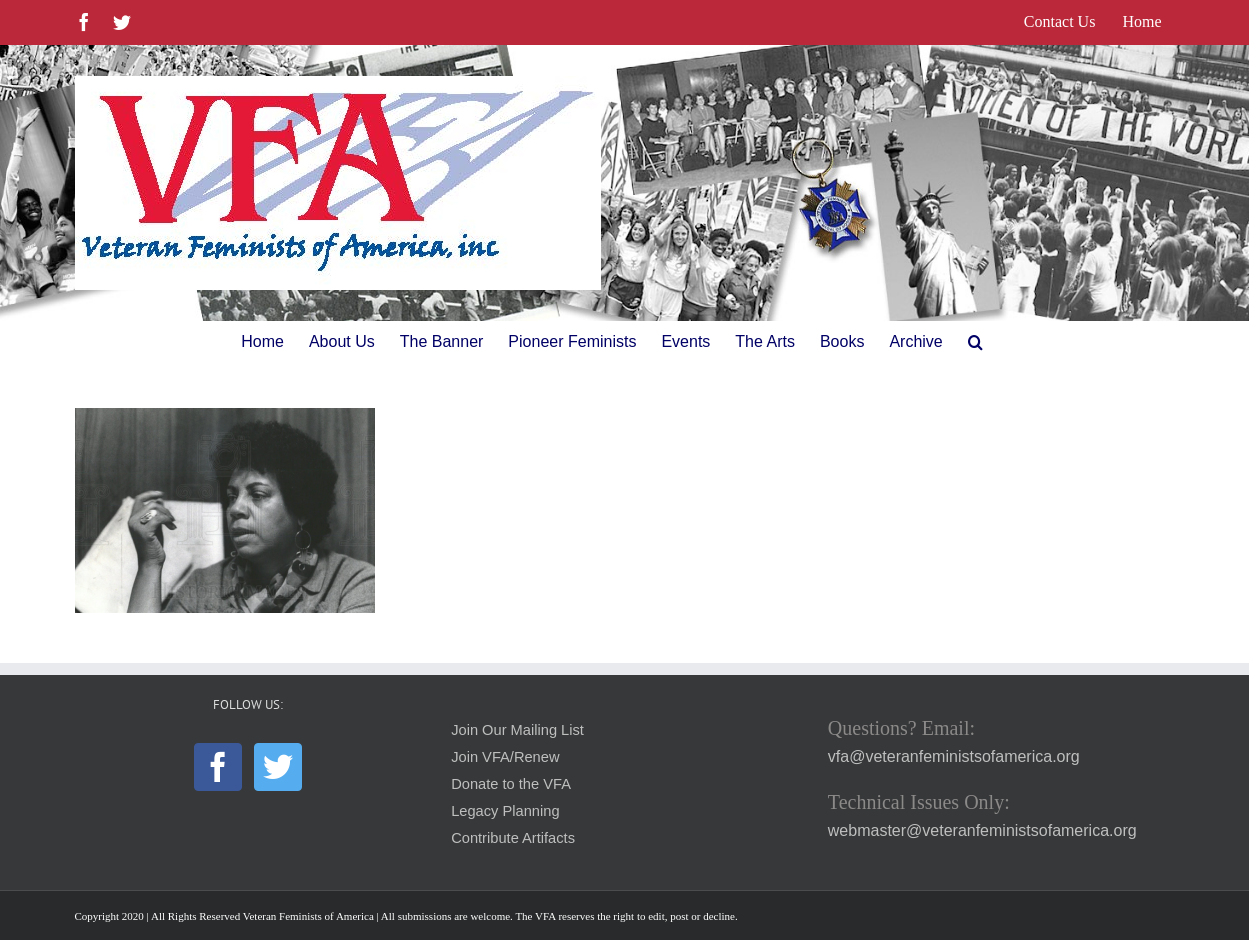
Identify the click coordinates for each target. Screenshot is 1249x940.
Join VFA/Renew (505, 757)
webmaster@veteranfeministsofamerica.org (982, 830)
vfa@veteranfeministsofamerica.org (954, 756)
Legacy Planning (505, 811)
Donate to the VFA (511, 784)
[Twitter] (278, 767)
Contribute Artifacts (513, 838)
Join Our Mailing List (517, 730)
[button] (975, 342)
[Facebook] (218, 767)
